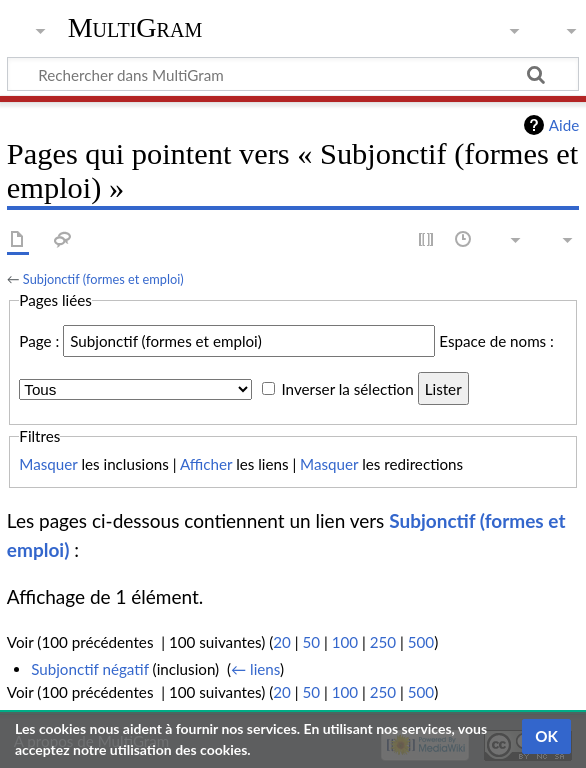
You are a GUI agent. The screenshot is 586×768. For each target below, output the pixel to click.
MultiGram (135, 27)
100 (345, 642)
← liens (255, 669)
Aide (564, 125)
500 (421, 642)
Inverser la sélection (347, 389)
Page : (39, 341)
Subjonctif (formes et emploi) (103, 279)
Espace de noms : (496, 341)
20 (282, 642)
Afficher (206, 464)
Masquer (48, 464)
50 (311, 642)
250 (383, 642)
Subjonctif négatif (90, 669)
